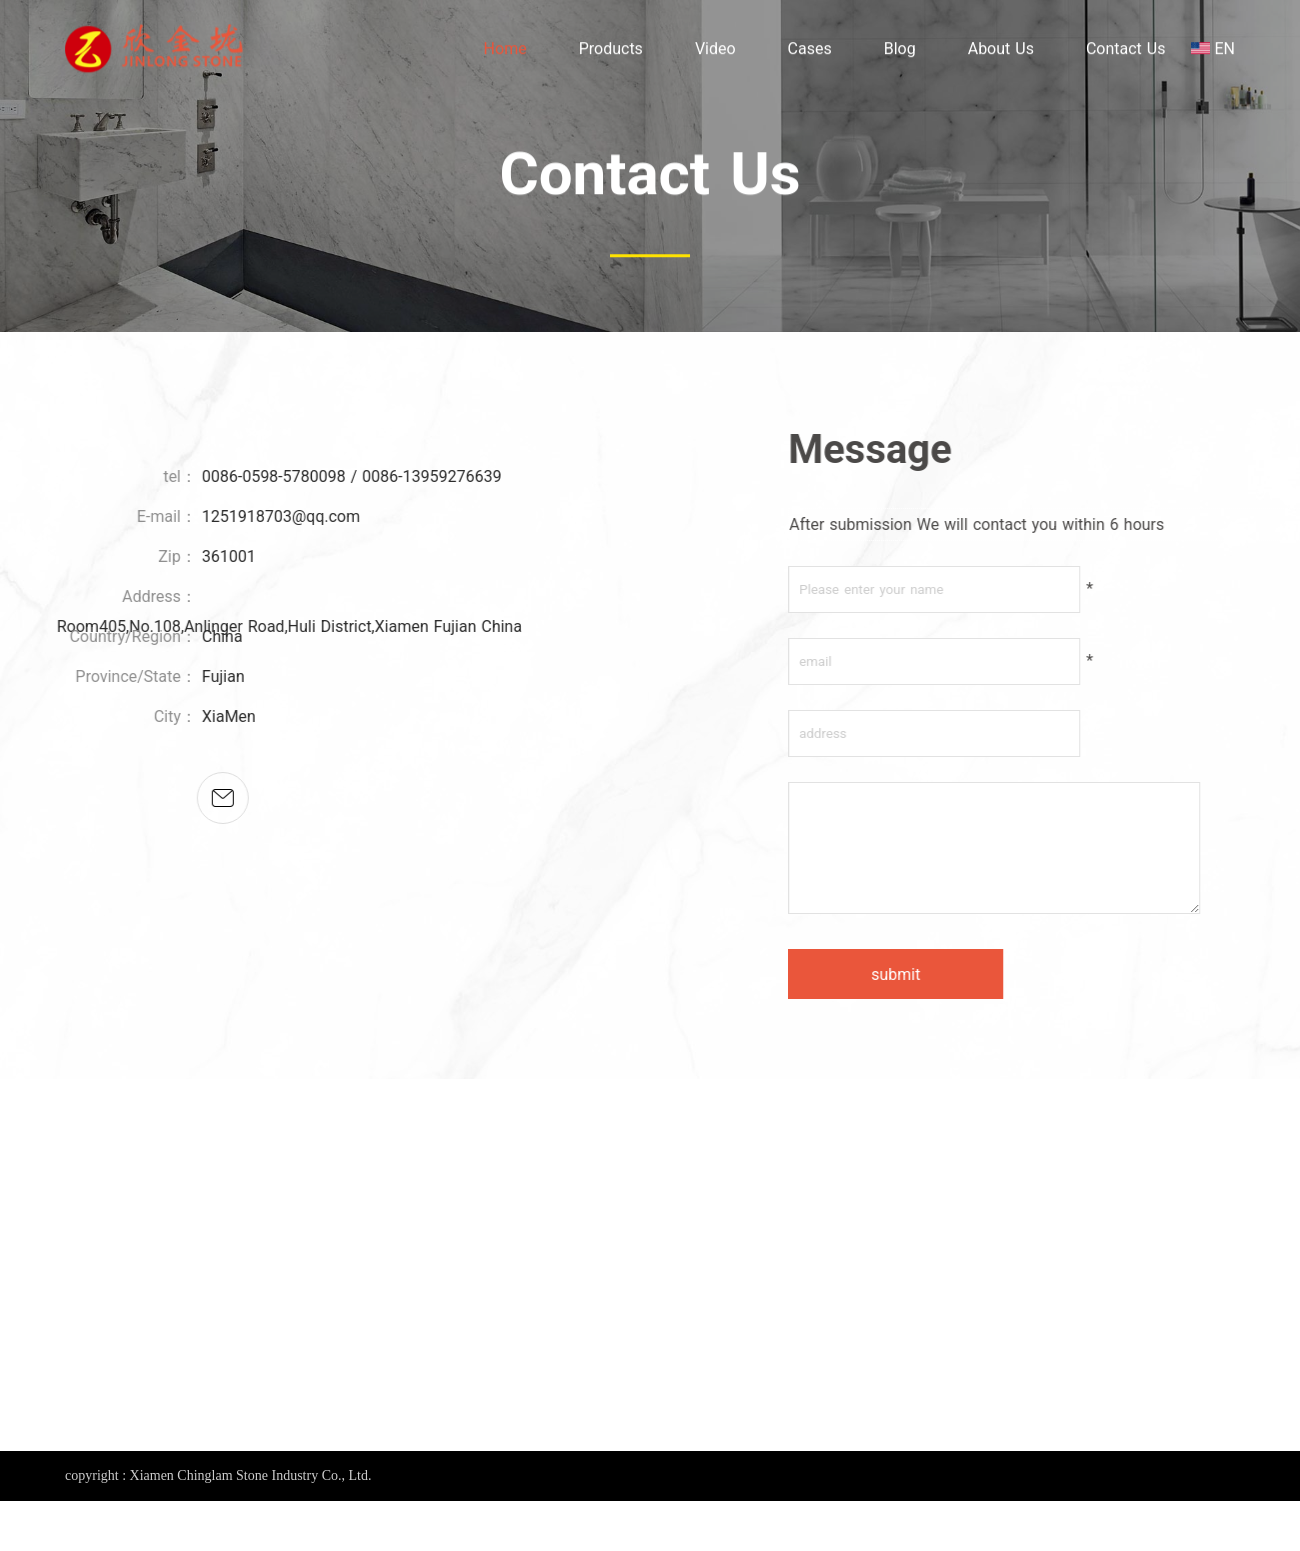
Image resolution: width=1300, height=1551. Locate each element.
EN (1224, 51)
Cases (810, 51)
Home (505, 51)
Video (715, 51)
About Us (1001, 51)
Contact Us (1126, 51)
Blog (900, 51)
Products (611, 51)
